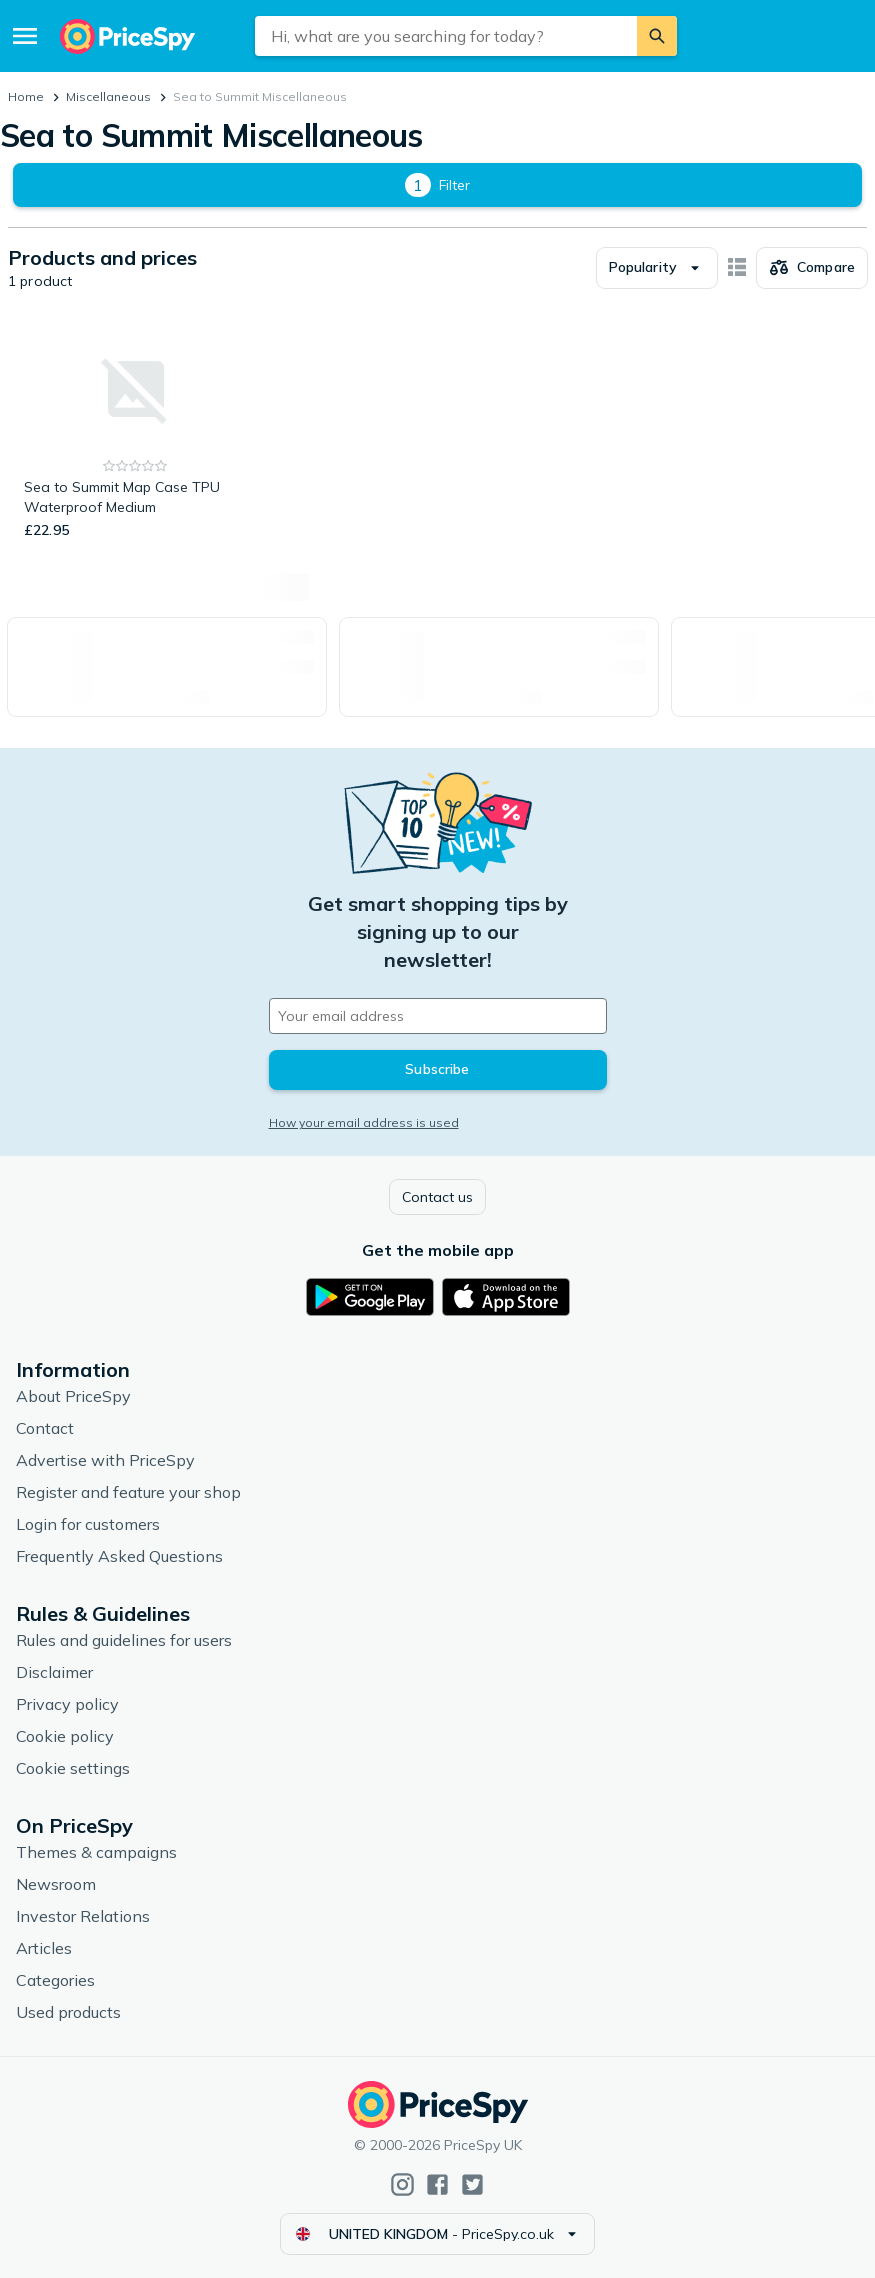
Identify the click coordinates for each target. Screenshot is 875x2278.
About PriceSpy (73, 1396)
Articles (44, 1948)
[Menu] (25, 36)
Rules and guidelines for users (124, 1640)
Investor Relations (83, 1916)
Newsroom (56, 1884)
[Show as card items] (737, 268)
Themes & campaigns (96, 1852)
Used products (68, 2012)
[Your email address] (438, 1016)
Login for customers (88, 1524)
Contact (45, 1428)
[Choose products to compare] (812, 268)
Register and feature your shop (128, 1492)
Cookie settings (73, 1768)
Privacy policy (67, 1704)
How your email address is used (364, 1122)
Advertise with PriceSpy (105, 1460)
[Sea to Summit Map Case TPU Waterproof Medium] (135, 432)
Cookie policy (65, 1736)
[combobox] (446, 36)
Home (26, 96)
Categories (55, 1980)
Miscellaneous (108, 96)
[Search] (657, 36)
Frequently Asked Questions (119, 1556)
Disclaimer (54, 1672)
